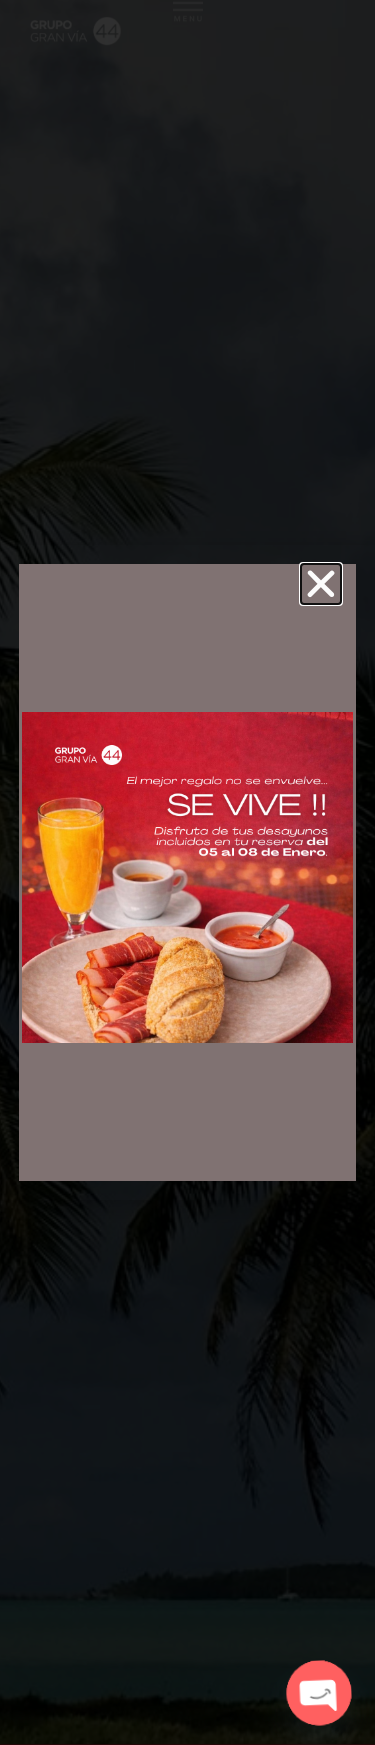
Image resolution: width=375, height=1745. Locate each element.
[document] (187, 872)
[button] (321, 584)
